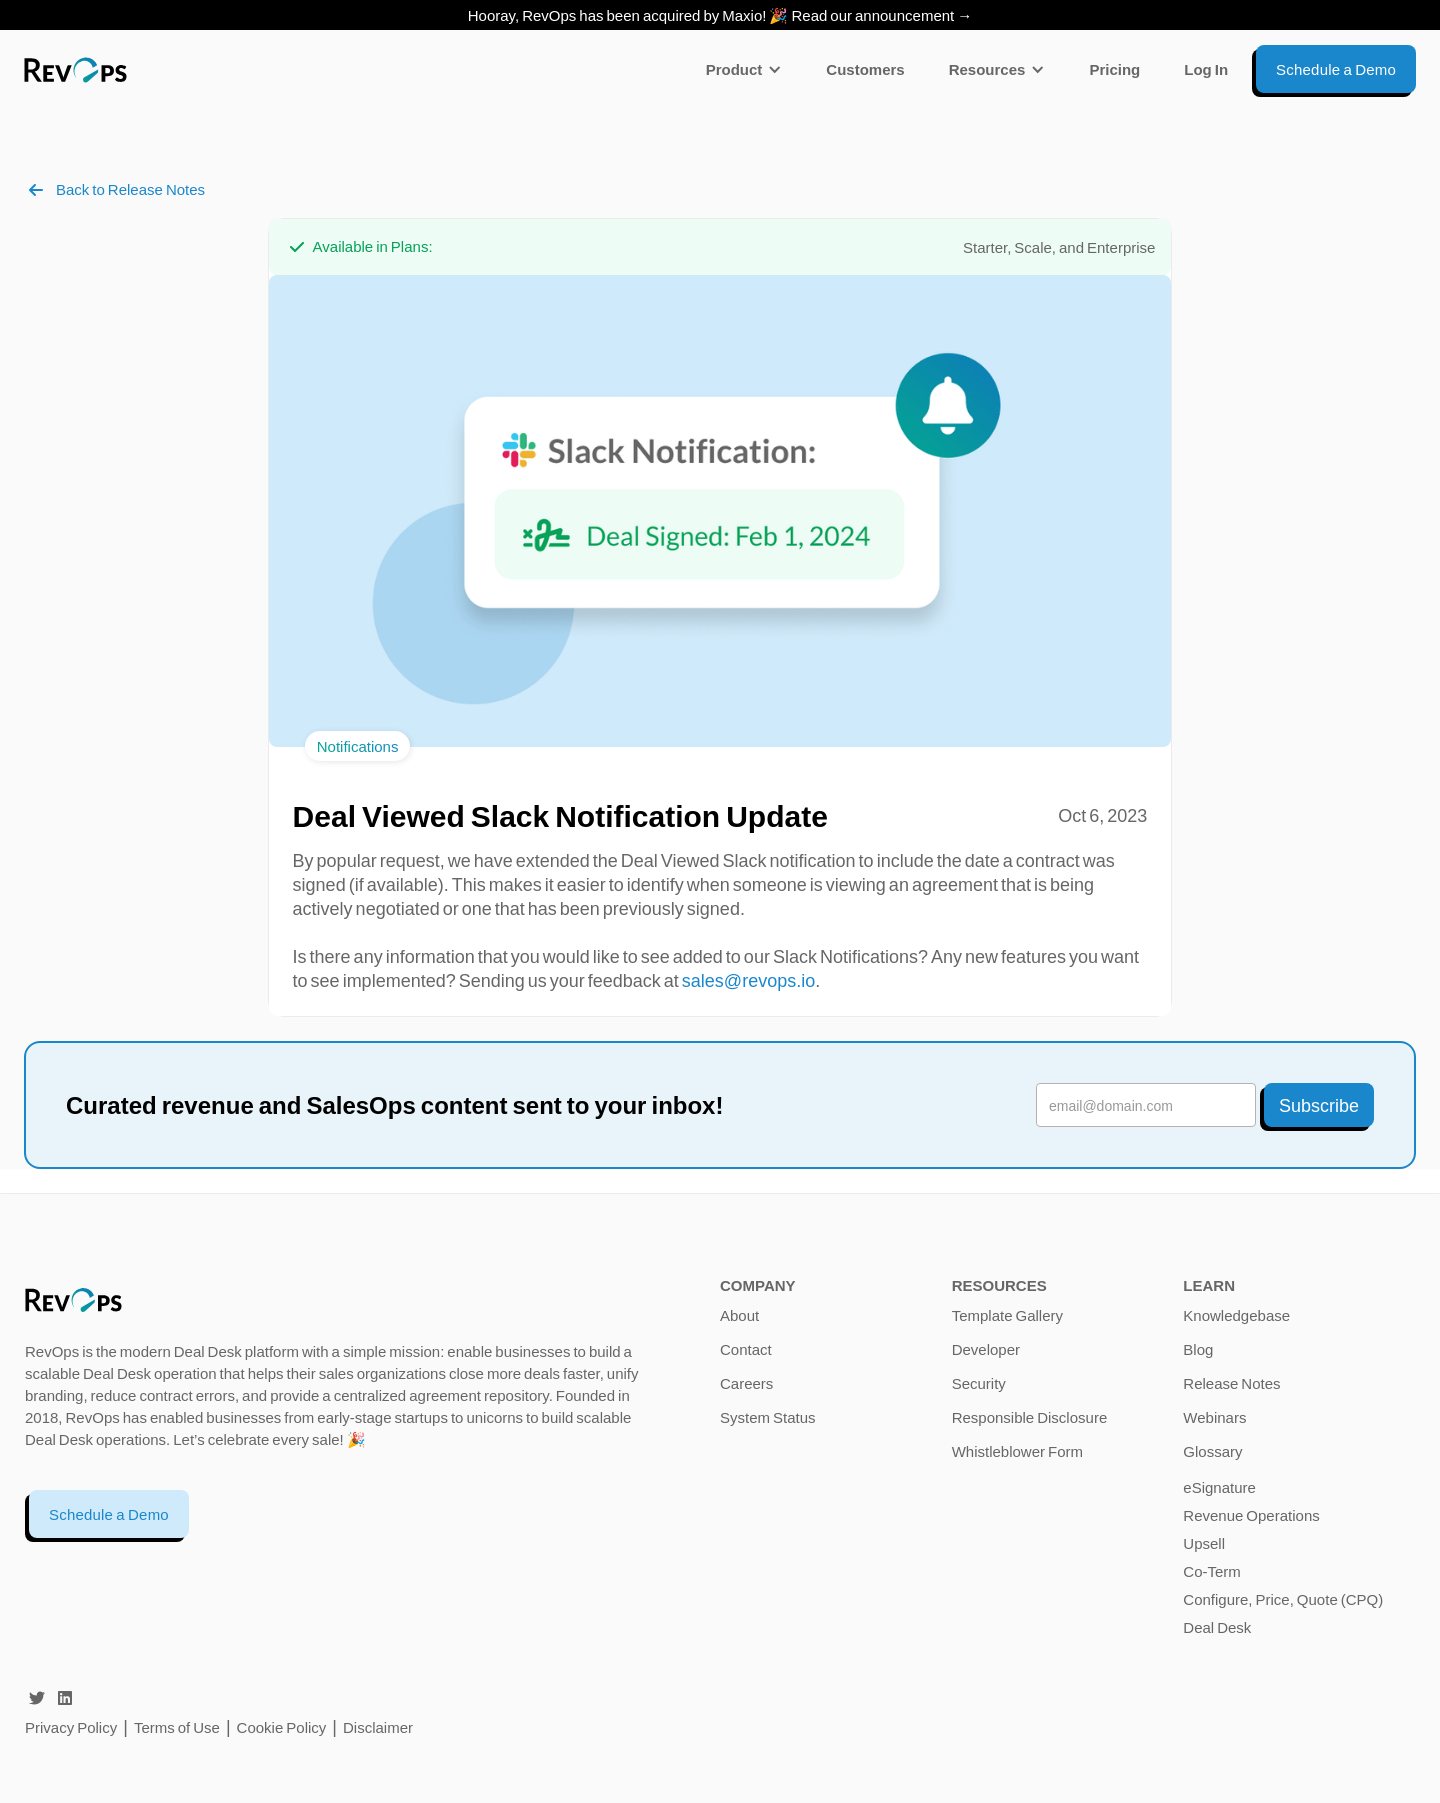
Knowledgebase (1236, 1315)
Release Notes (1231, 1383)
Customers (865, 69)
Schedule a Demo (109, 1514)
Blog (1198, 1349)
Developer (986, 1349)
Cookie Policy (282, 1727)
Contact (746, 1349)
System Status (768, 1417)
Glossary (1212, 1451)
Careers (746, 1383)
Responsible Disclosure (1030, 1417)
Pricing (1114, 69)
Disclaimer (378, 1727)
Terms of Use (178, 1727)
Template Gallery (1007, 1315)
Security (979, 1383)
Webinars (1214, 1417)
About (739, 1315)
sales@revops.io (748, 980)
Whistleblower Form (1017, 1451)
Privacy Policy (71, 1727)
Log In (1206, 69)
